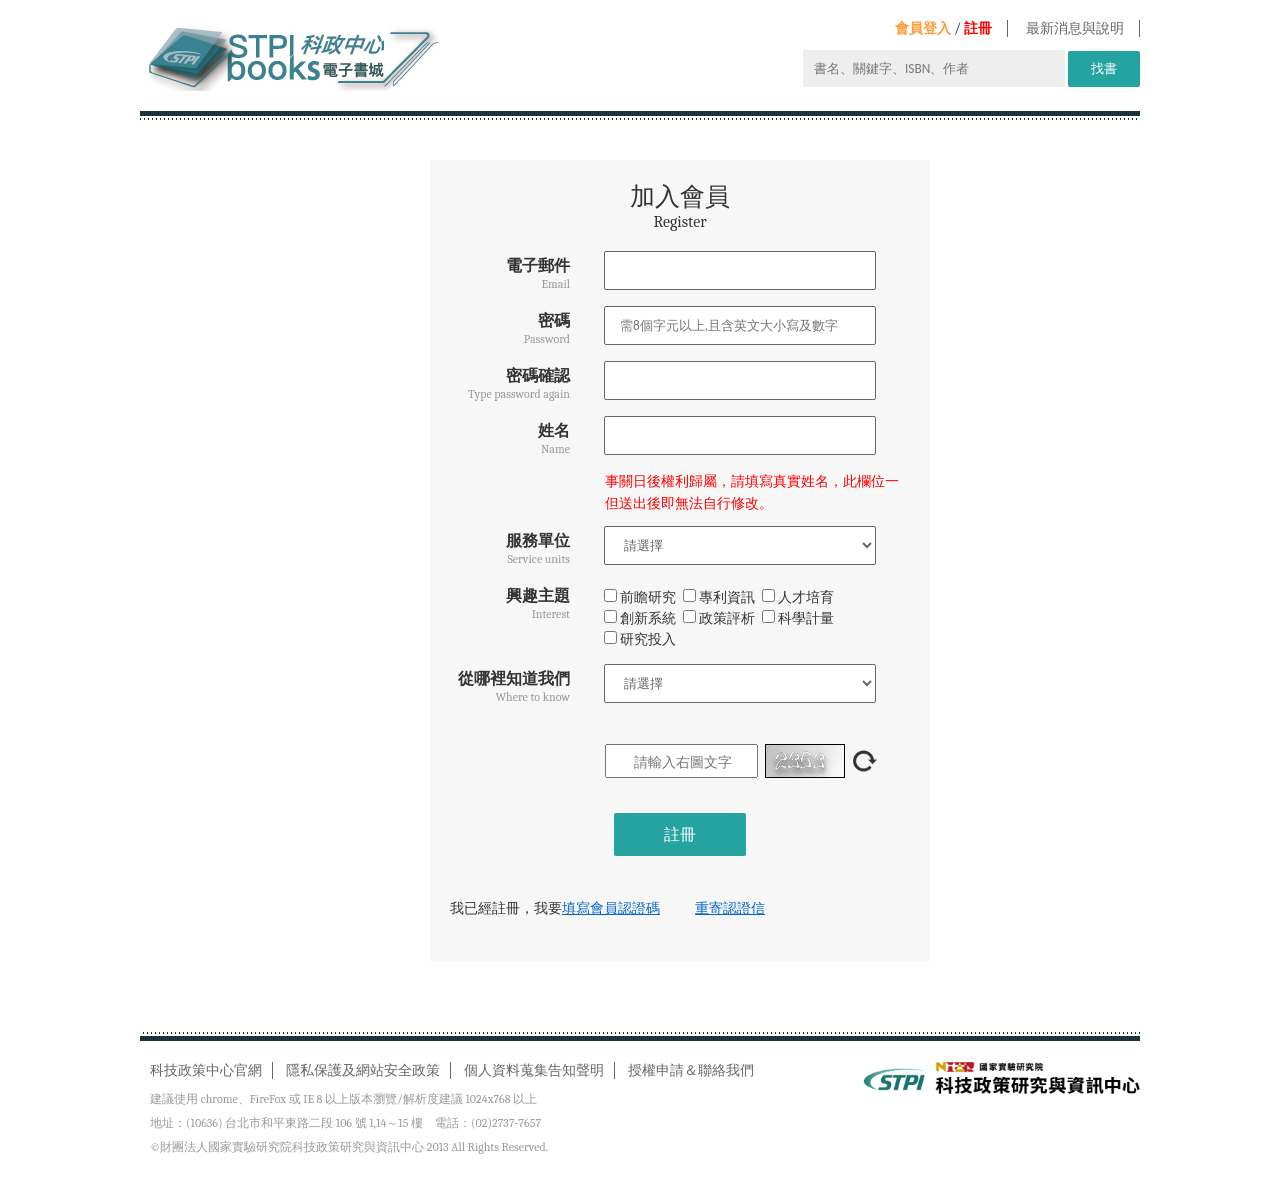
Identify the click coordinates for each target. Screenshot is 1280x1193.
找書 (1104, 68)
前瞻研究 (640, 597)
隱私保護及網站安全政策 (363, 1070)
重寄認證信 (730, 908)
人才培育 (798, 597)
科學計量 (798, 618)
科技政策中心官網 (206, 1070)
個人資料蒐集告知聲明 (534, 1070)
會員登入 (923, 28)
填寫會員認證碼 (611, 908)
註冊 (978, 28)
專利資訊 (719, 597)
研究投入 (640, 639)
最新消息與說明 (1075, 28)
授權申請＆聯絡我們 (691, 1070)
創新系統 (640, 618)
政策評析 (719, 618)
